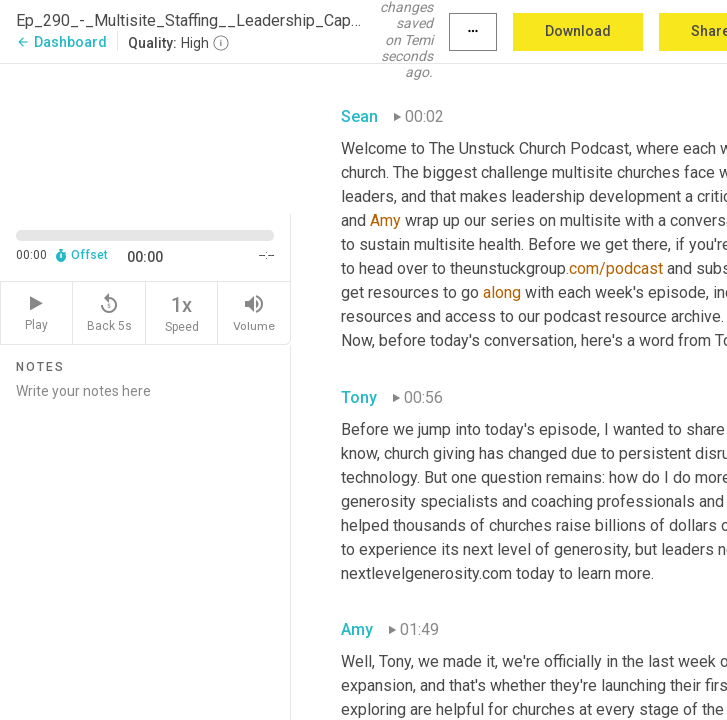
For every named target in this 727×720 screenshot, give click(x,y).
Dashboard (61, 42)
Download (578, 31)
